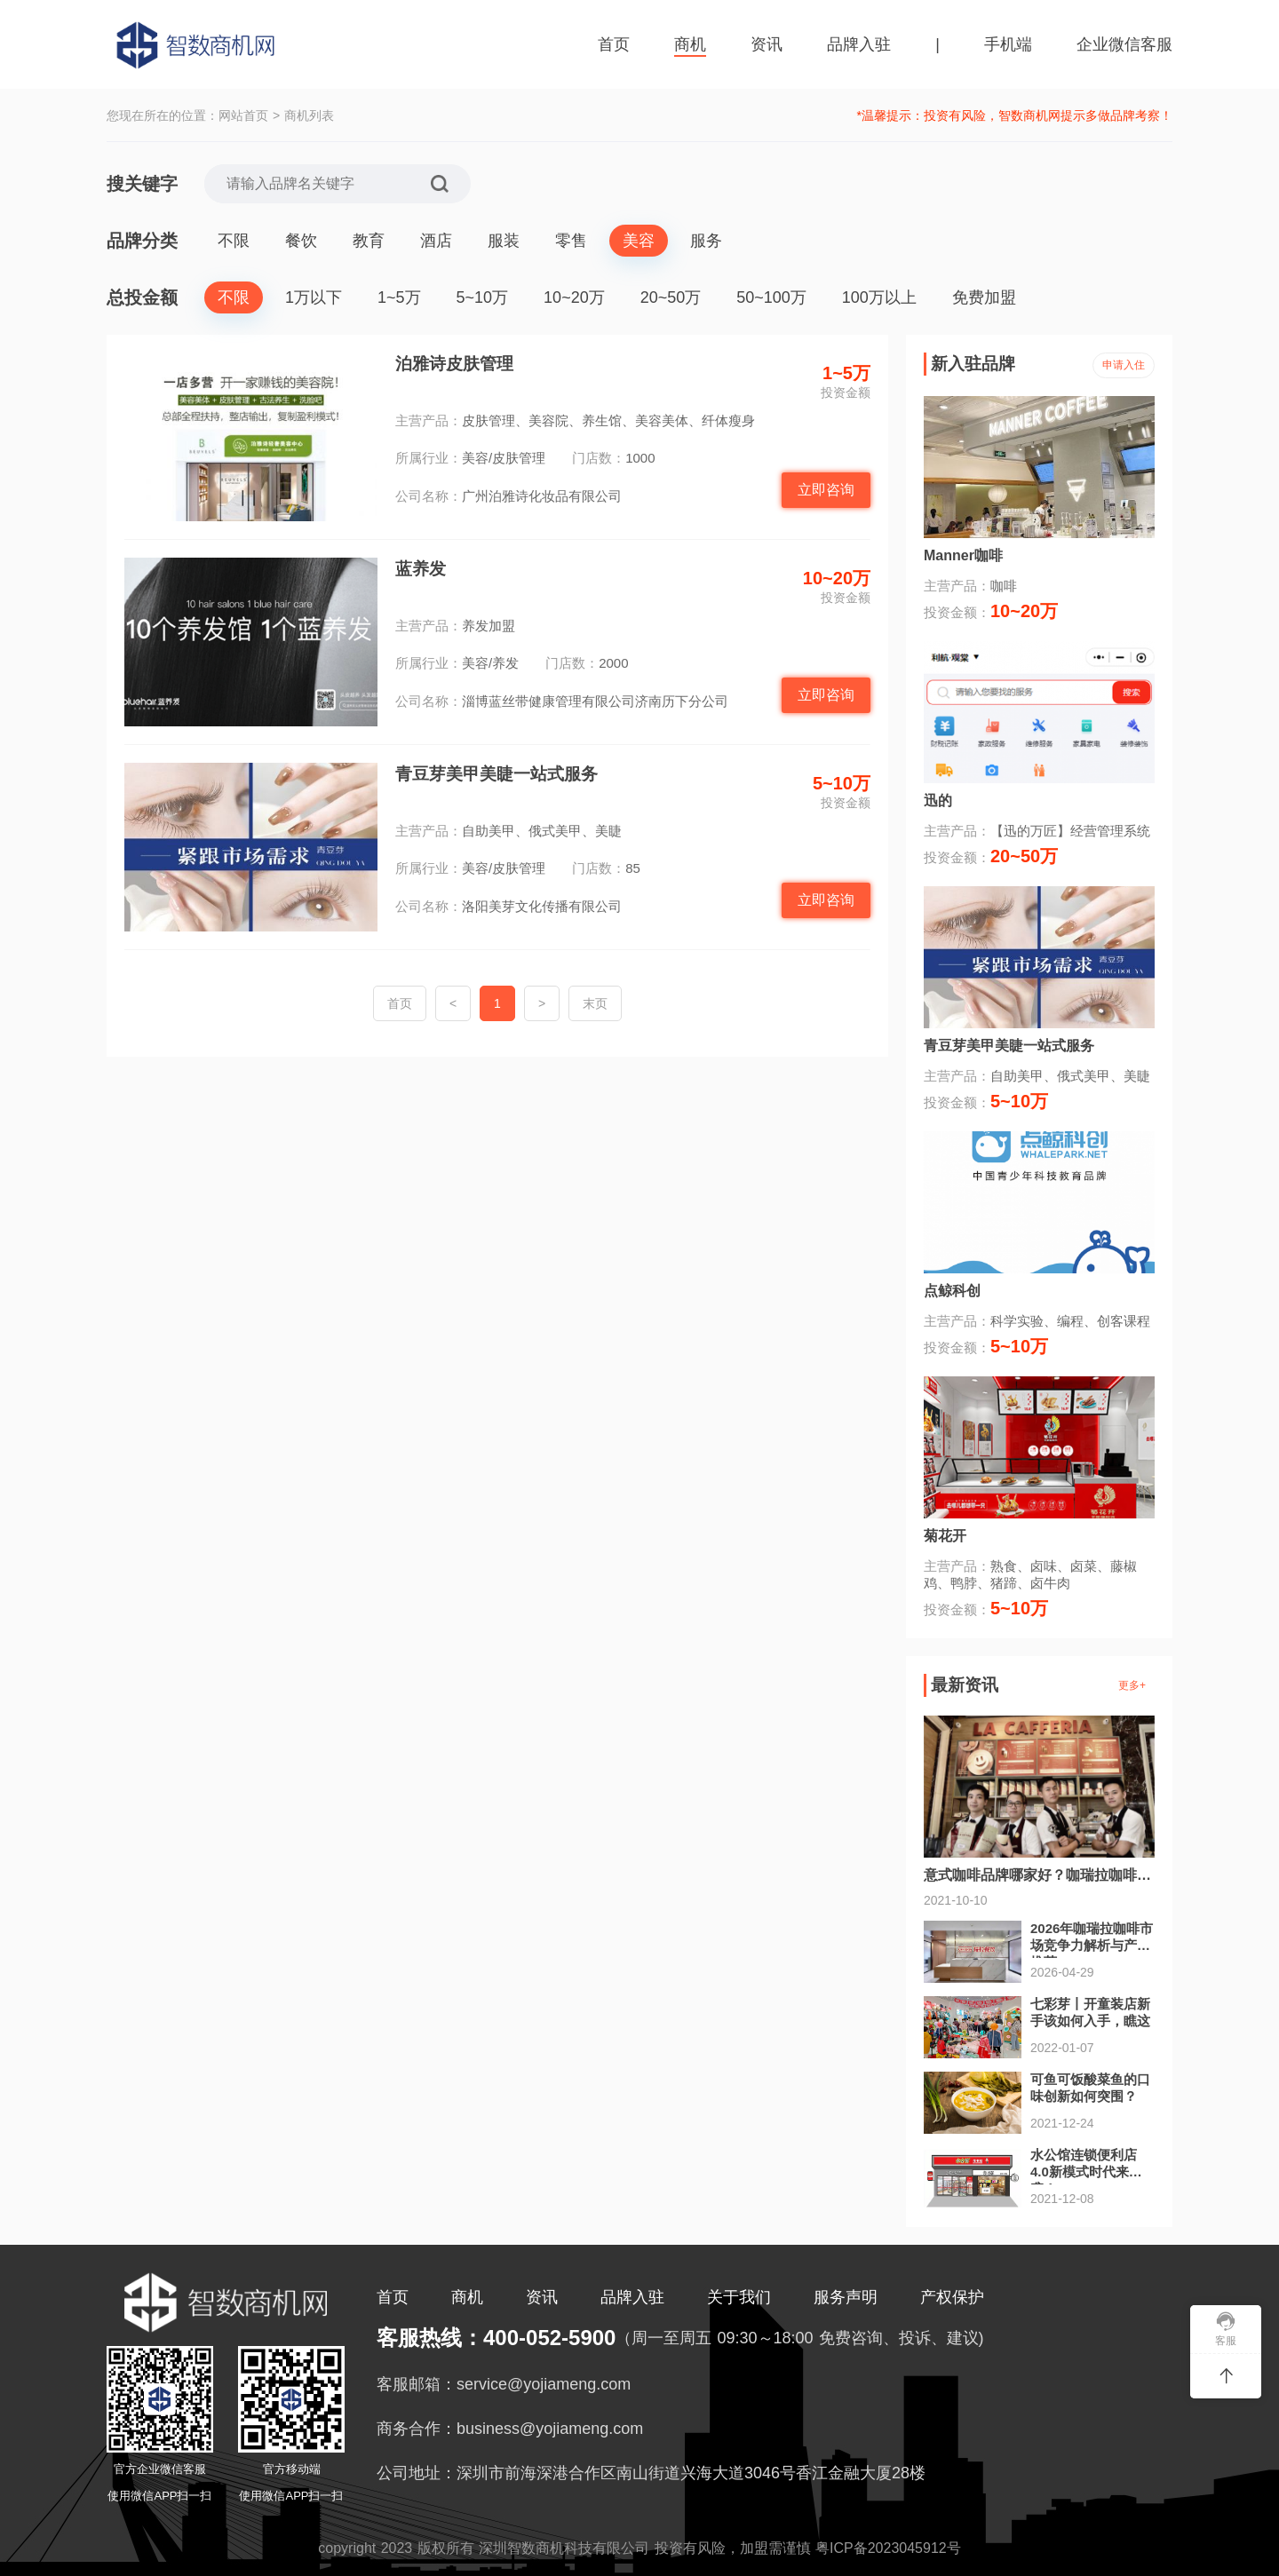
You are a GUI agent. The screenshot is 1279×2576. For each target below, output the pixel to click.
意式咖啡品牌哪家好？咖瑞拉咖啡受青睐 (1052, 1874)
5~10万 (483, 297)
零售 (571, 241)
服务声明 (846, 2297)
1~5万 (399, 297)
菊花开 (945, 1535)
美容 (639, 241)
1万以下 (313, 297)
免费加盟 (984, 297)
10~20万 (574, 297)
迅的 (938, 800)
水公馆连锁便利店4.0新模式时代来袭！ (1083, 2171)
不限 (234, 241)
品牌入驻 (859, 44)
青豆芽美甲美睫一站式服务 (496, 774)
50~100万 (771, 297)
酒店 (436, 241)
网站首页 (243, 115)
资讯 (766, 44)
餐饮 (301, 241)
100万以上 (879, 297)
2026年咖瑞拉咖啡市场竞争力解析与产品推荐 (1091, 1945)
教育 (369, 241)
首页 (614, 44)
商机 (690, 44)
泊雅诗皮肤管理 (454, 363)
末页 (595, 1003)
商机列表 (309, 115)
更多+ (1132, 1685)
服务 (706, 241)
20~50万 (671, 297)
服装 (504, 241)
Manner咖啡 (963, 555)
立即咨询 (826, 489)
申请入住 (1123, 365)
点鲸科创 (952, 1290)
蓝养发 (420, 568)
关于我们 (739, 2297)
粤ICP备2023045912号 (888, 2548)
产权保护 (952, 2297)
